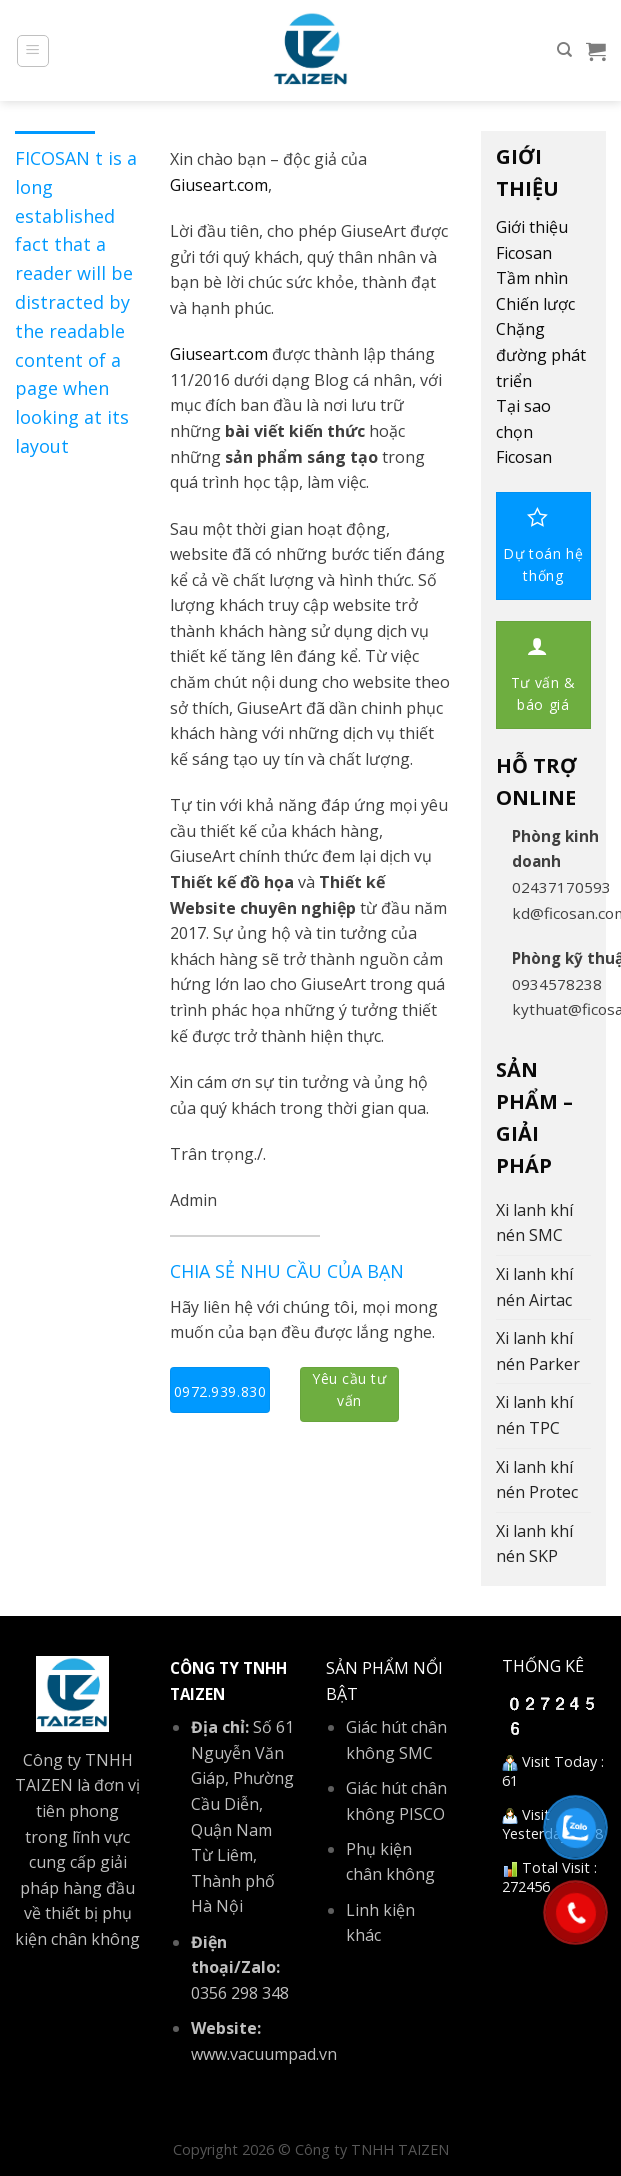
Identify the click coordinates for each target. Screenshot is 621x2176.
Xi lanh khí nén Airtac (534, 1287)
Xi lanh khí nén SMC (534, 1223)
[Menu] (33, 51)
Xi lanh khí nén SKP (534, 1544)
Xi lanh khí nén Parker (538, 1351)
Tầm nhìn (532, 278)
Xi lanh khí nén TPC (534, 1415)
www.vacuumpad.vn (264, 2054)
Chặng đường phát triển (541, 354)
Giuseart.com (219, 185)
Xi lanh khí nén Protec (537, 1480)
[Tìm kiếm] (564, 50)
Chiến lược (535, 304)
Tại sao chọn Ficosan (524, 431)
